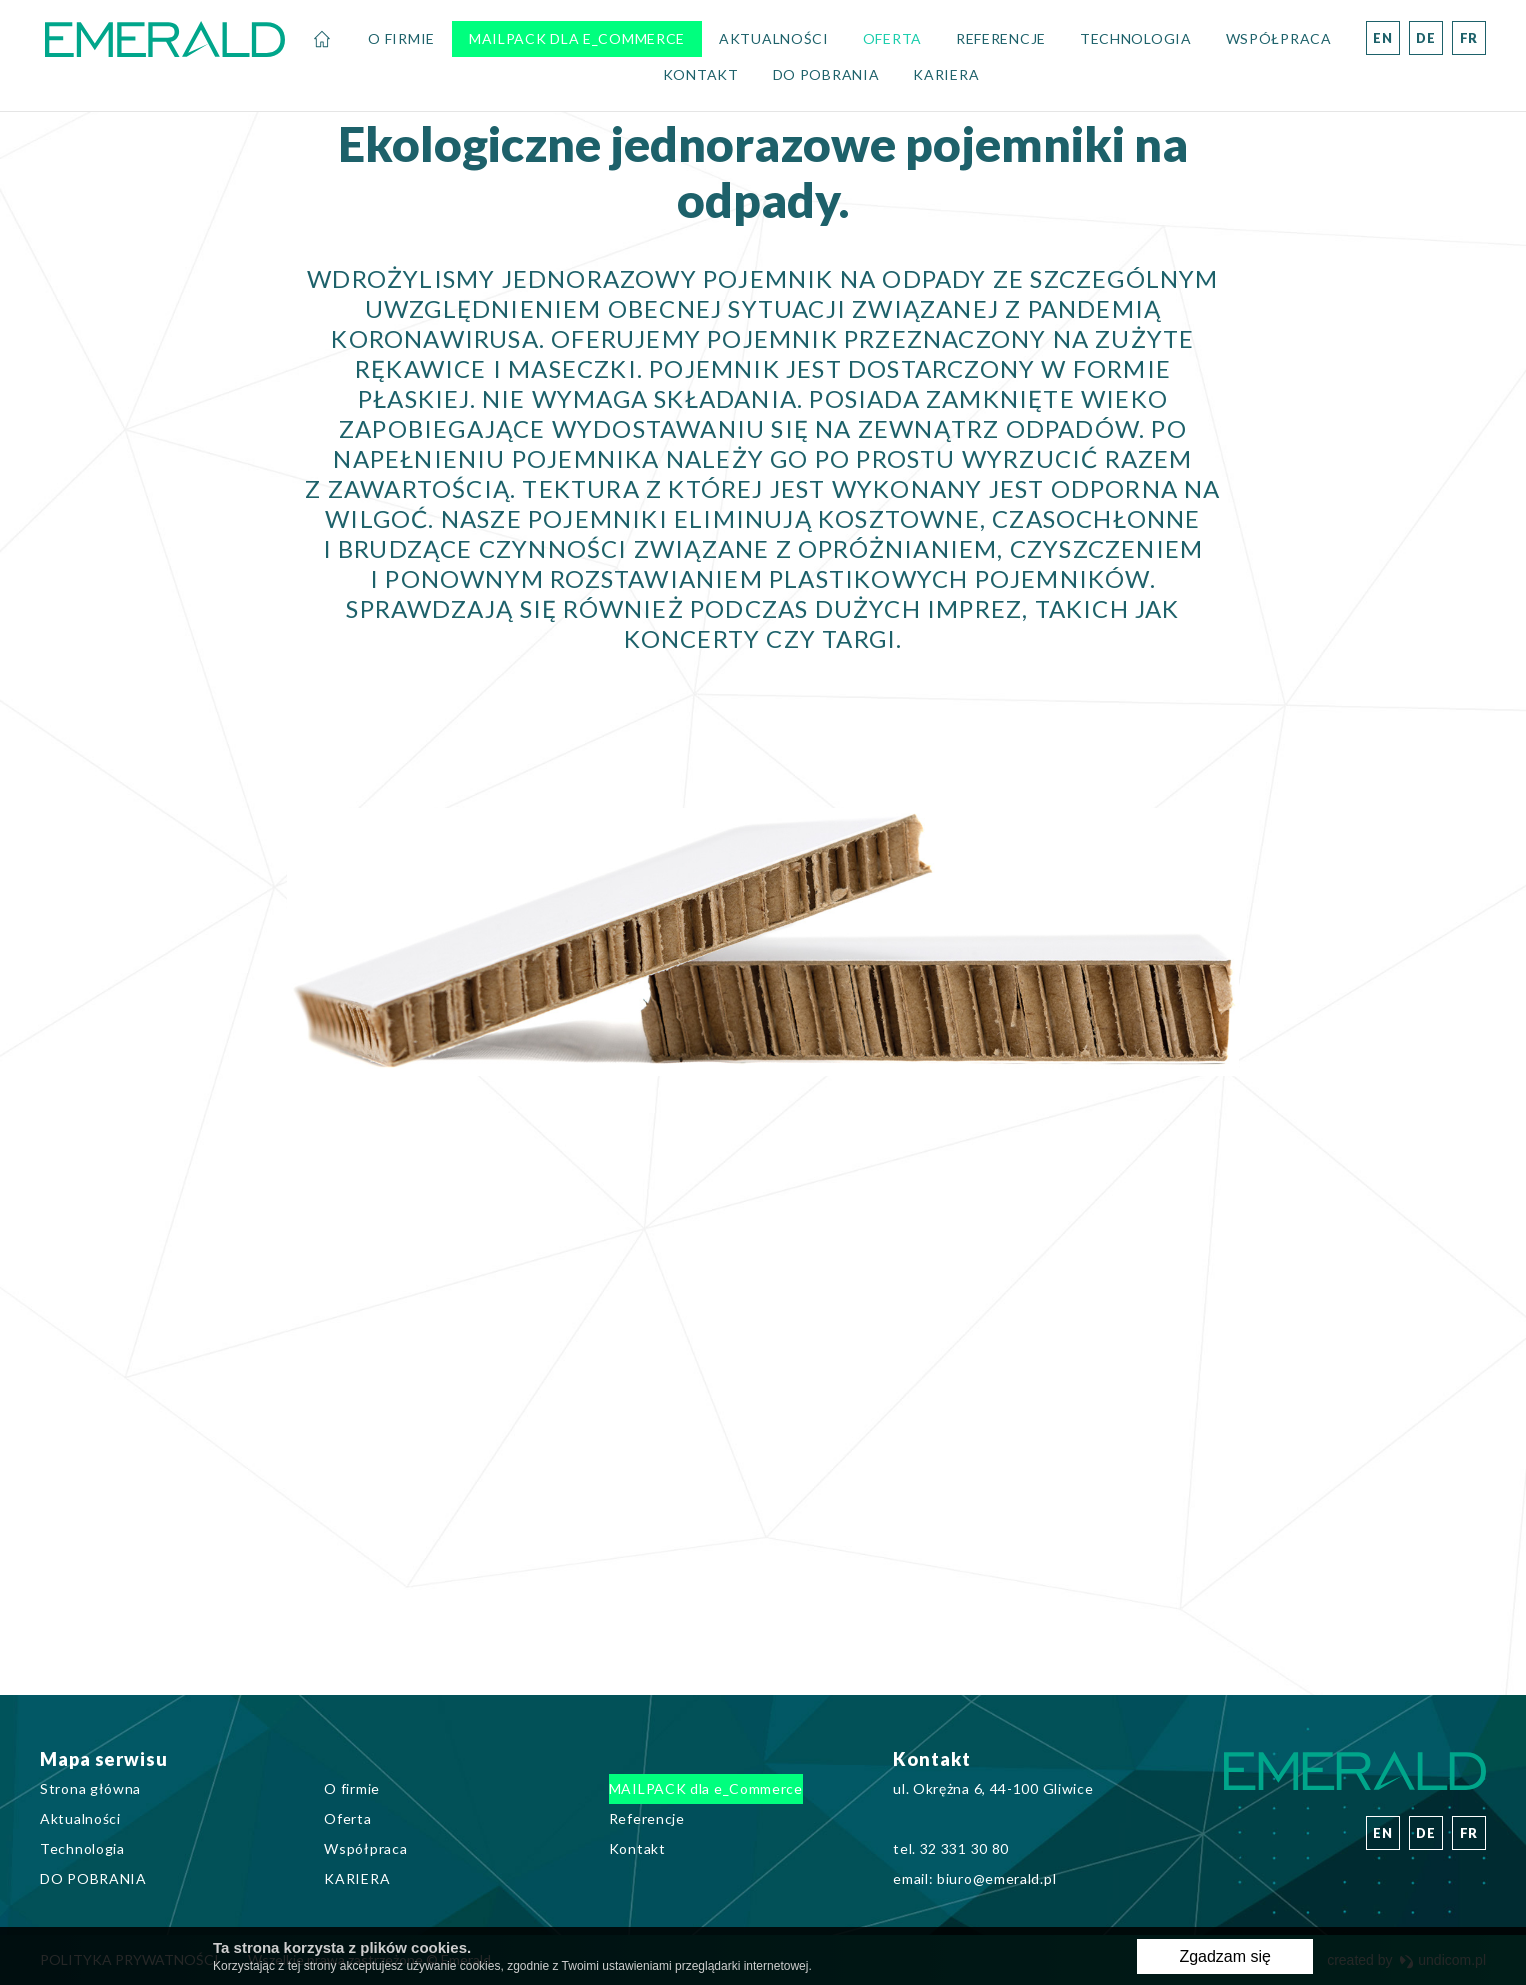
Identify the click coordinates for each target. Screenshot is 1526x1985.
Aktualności (774, 38)
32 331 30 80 (964, 1848)
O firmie (401, 38)
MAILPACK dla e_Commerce (577, 38)
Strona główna (322, 39)
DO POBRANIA (826, 74)
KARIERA (946, 74)
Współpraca (1279, 38)
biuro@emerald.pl (996, 1878)
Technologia (1136, 38)
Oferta (892, 38)
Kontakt (701, 74)
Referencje (1001, 38)
